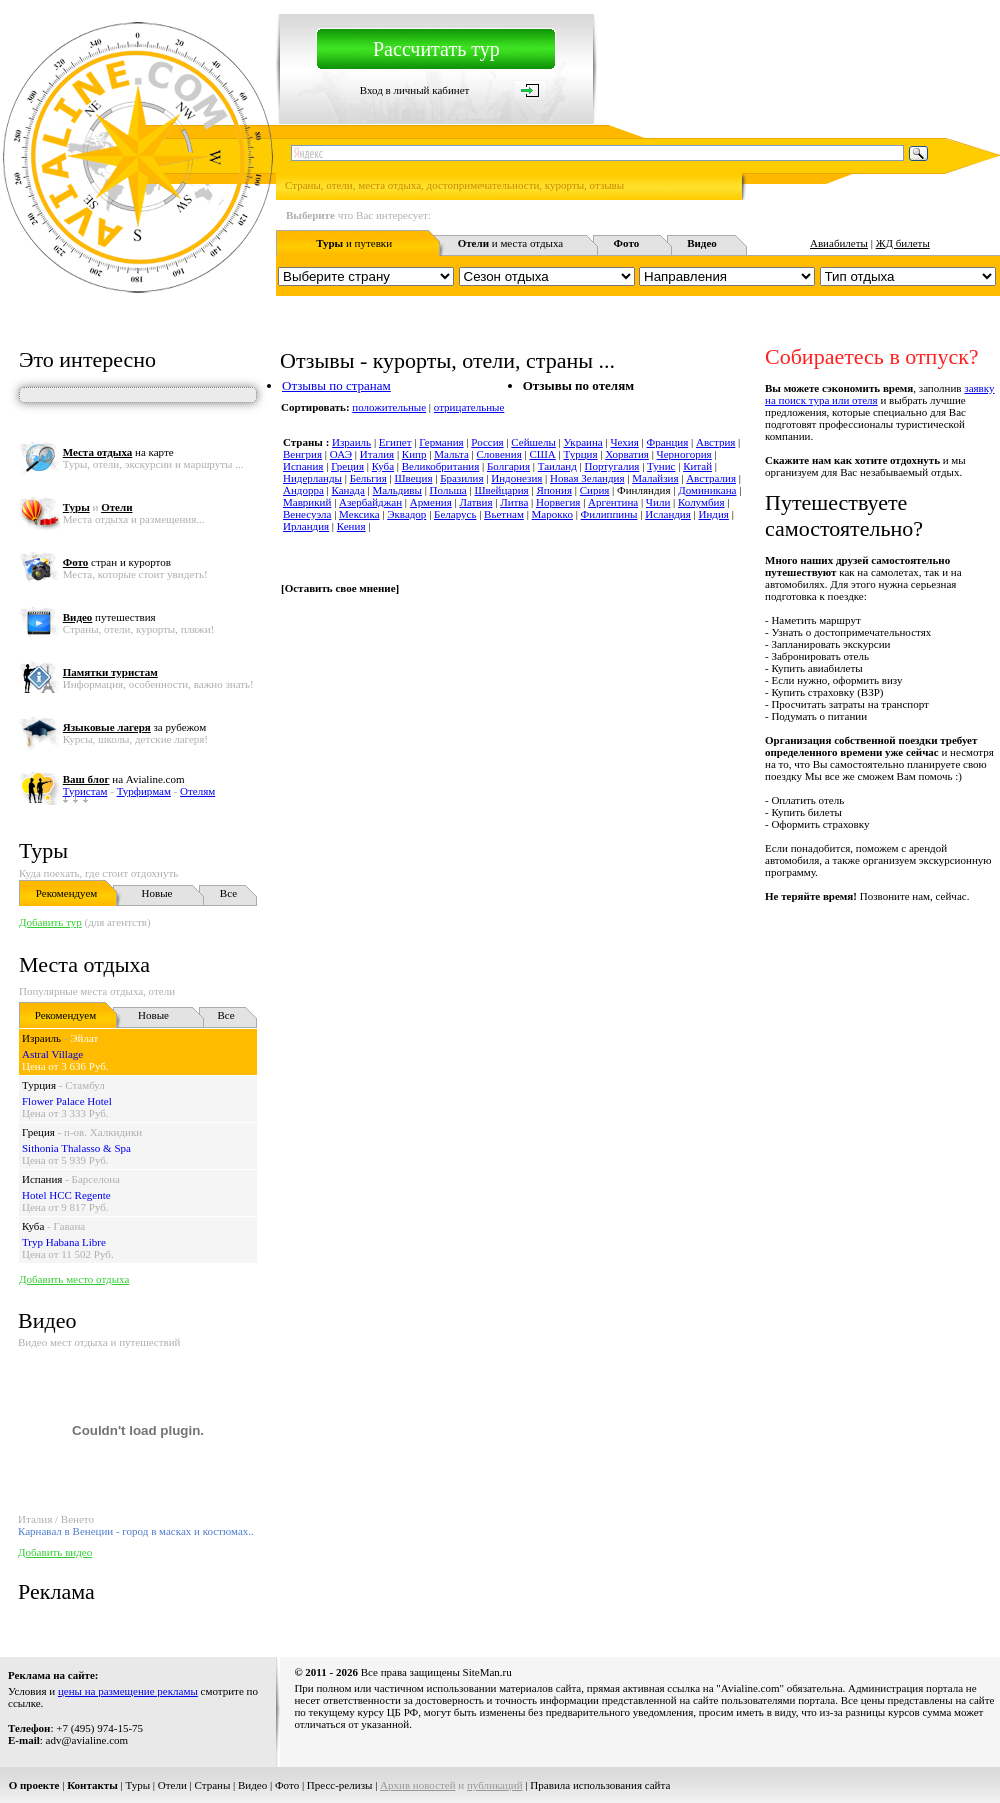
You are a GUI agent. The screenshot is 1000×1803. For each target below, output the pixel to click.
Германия (441, 442)
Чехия (624, 442)
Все (228, 893)
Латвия (475, 502)
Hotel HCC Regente (66, 1195)
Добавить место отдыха (74, 1279)
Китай (697, 466)
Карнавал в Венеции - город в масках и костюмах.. (136, 1531)
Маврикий (307, 502)
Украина (583, 442)
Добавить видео (55, 1552)
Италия (377, 454)
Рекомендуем (66, 893)
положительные (389, 407)
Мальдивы (397, 490)
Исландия (668, 514)
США (542, 454)
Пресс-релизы (340, 1785)
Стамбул (85, 1085)
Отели (172, 1785)
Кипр (414, 454)
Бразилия (461, 478)
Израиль (41, 1038)
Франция (667, 442)
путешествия (109, 617)
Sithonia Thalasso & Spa (76, 1148)
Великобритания (441, 466)
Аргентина (613, 502)
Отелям (197, 791)
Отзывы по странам (336, 385)
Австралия (711, 478)
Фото (287, 1785)
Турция (39, 1085)
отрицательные (469, 407)
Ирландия (306, 526)
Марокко (552, 514)
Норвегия (558, 502)
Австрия (715, 442)
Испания (42, 1179)
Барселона (96, 1179)
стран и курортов (117, 562)
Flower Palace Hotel (67, 1101)
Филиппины (609, 514)
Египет (395, 442)
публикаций (495, 1785)
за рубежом (134, 727)
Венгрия (302, 454)
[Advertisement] (378, 1002)
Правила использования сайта (600, 1785)
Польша (448, 490)
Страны (213, 1785)
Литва (514, 502)
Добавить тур (50, 922)
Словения (499, 454)
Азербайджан (370, 502)
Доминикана (707, 490)
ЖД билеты (903, 243)
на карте (118, 452)
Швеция (414, 478)
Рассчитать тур (436, 49)
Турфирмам (144, 791)
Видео (252, 1785)
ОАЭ (341, 454)
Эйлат (84, 1038)
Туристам (85, 791)
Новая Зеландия (587, 478)
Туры (43, 850)
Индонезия (516, 478)
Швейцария (501, 490)
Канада (348, 490)
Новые (157, 893)
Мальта (451, 454)
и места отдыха (511, 243)
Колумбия (701, 502)
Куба (33, 1226)
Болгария (508, 466)
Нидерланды (312, 478)
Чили (658, 502)
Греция (38, 1132)
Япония (554, 490)
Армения (431, 502)
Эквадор (406, 514)
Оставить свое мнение (340, 588)
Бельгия (368, 478)
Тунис (661, 466)
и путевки (354, 243)
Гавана (70, 1226)
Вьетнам (504, 514)
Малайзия (655, 478)
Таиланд (557, 466)
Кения (351, 526)
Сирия (595, 490)
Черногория (684, 454)
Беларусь (455, 514)
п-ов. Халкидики (103, 1132)
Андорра (303, 490)
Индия (714, 514)
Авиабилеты (839, 243)
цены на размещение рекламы (128, 1691)
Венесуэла (307, 514)
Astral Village (52, 1054)
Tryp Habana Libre (64, 1242)
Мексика (359, 514)
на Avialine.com (124, 779)
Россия (487, 442)
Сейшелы (533, 442)
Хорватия (627, 454)
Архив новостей (418, 1785)
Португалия (612, 466)
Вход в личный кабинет (415, 90)
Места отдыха (84, 964)
